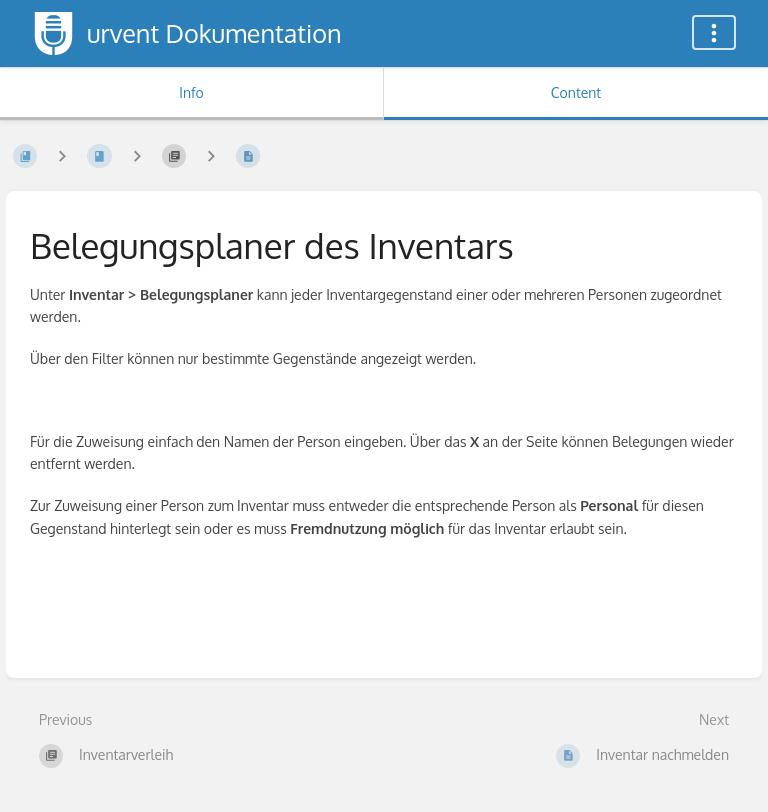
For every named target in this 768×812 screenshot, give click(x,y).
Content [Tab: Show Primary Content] (576, 92)
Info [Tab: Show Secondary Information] (191, 92)
